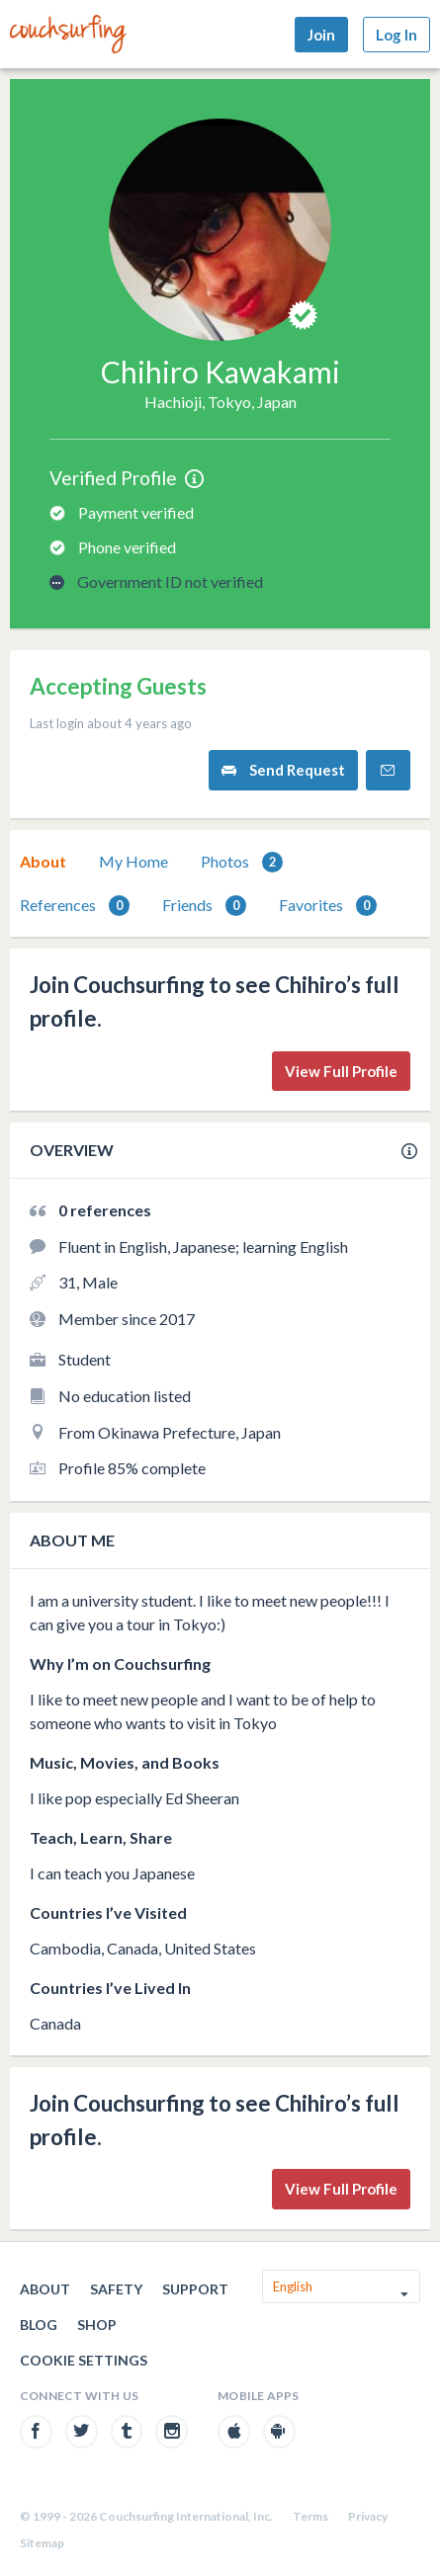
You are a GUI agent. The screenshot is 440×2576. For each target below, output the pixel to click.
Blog (38, 2324)
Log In (396, 34)
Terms (310, 2516)
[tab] (43, 861)
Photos (242, 862)
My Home (133, 861)
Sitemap (42, 2542)
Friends (204, 905)
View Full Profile (341, 1071)
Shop (97, 2324)
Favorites (328, 905)
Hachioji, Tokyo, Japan (220, 401)
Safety (116, 2289)
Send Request (283, 770)
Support (195, 2289)
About (43, 861)
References (75, 905)
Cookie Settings (83, 2360)
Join (321, 34)
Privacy (368, 2516)
